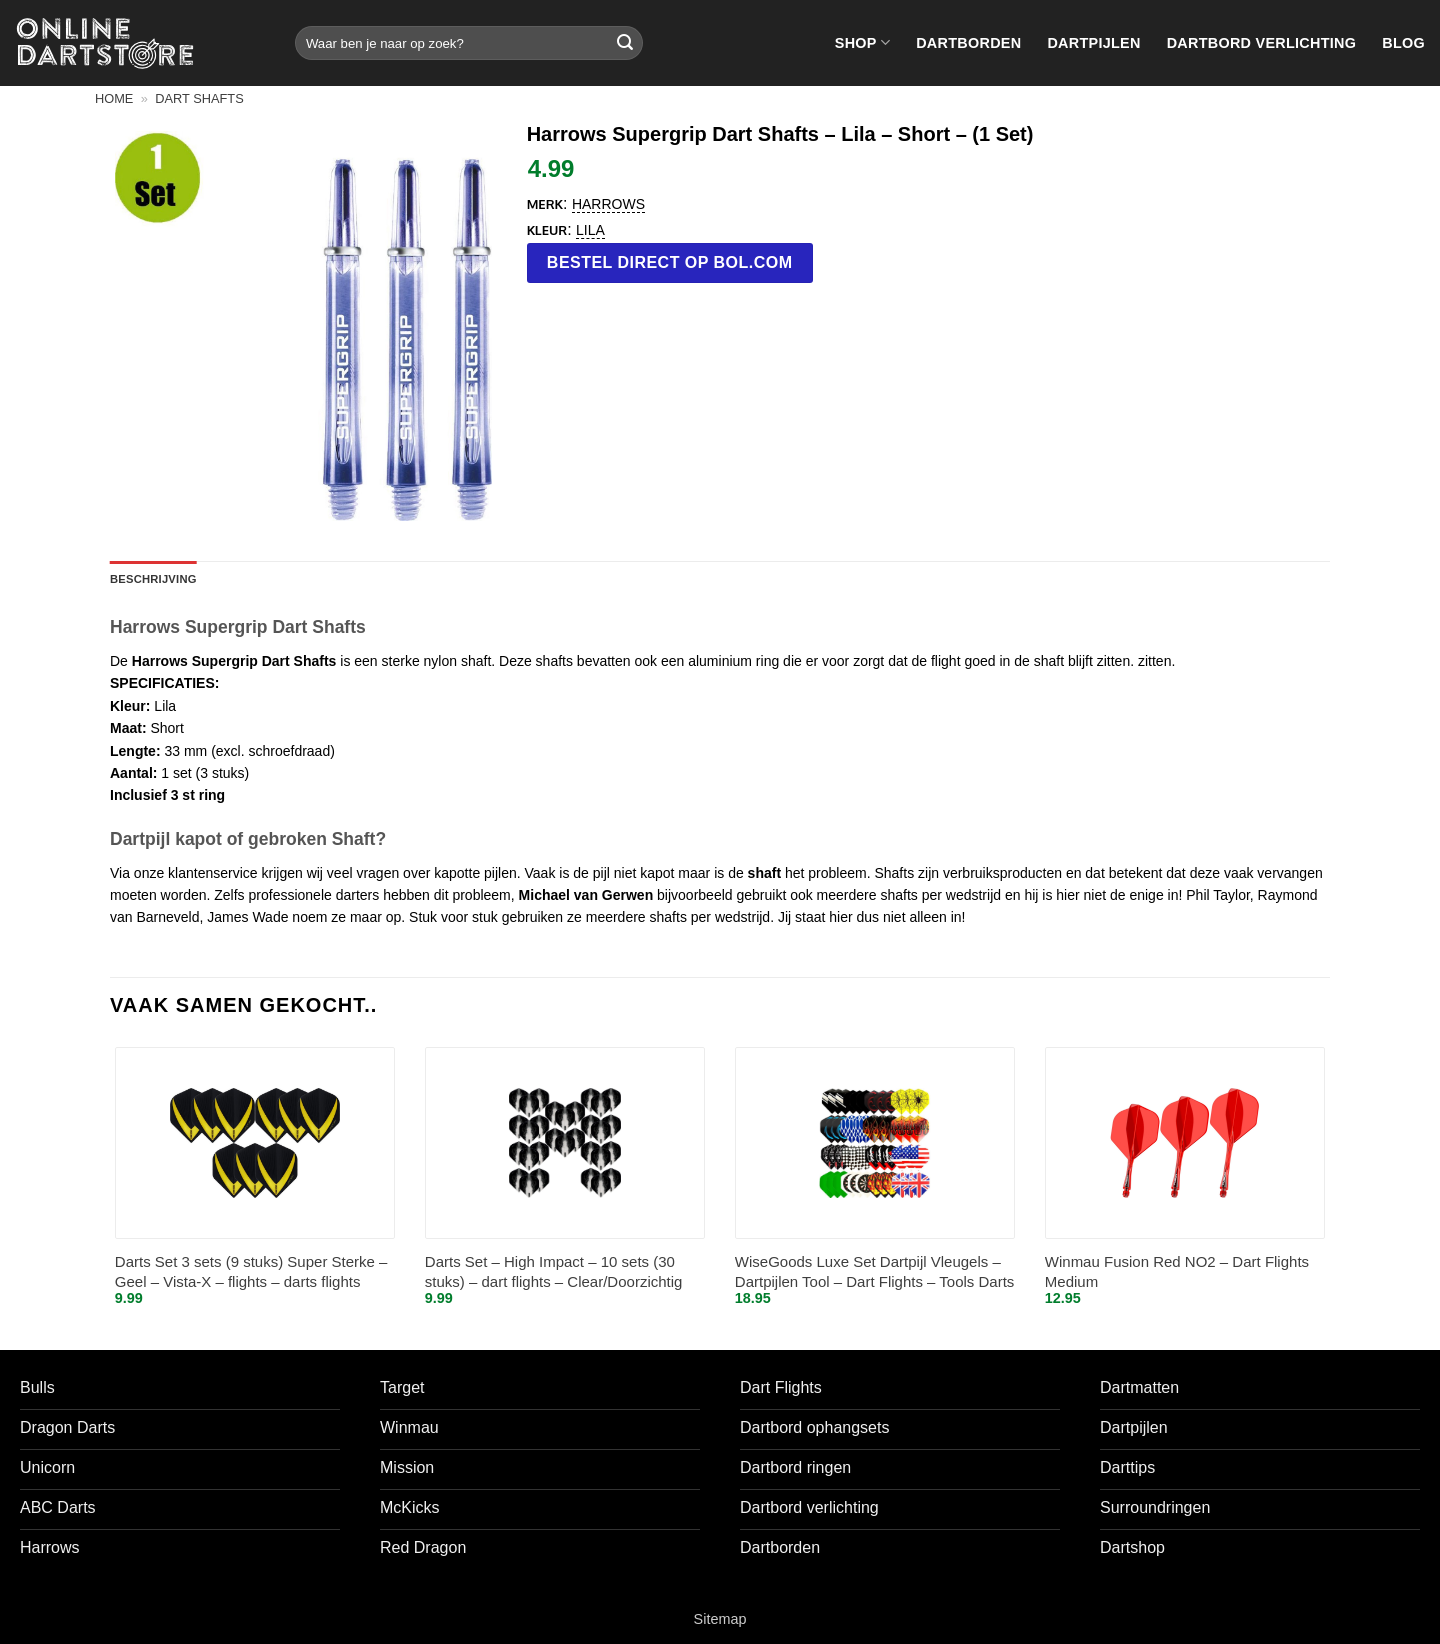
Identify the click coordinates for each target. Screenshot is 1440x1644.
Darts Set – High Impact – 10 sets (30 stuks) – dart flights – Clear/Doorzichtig (554, 1271)
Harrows (608, 204)
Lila (590, 230)
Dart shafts (199, 98)
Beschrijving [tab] (153, 579)
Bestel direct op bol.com (670, 262)
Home (114, 98)
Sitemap (720, 1619)
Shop (862, 42)
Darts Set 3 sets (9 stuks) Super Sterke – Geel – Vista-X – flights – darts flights (251, 1271)
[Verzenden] (625, 43)
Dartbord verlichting (1262, 43)
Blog (1403, 43)
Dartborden (968, 43)
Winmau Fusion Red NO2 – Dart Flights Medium (1177, 1271)
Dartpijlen (1093, 43)
